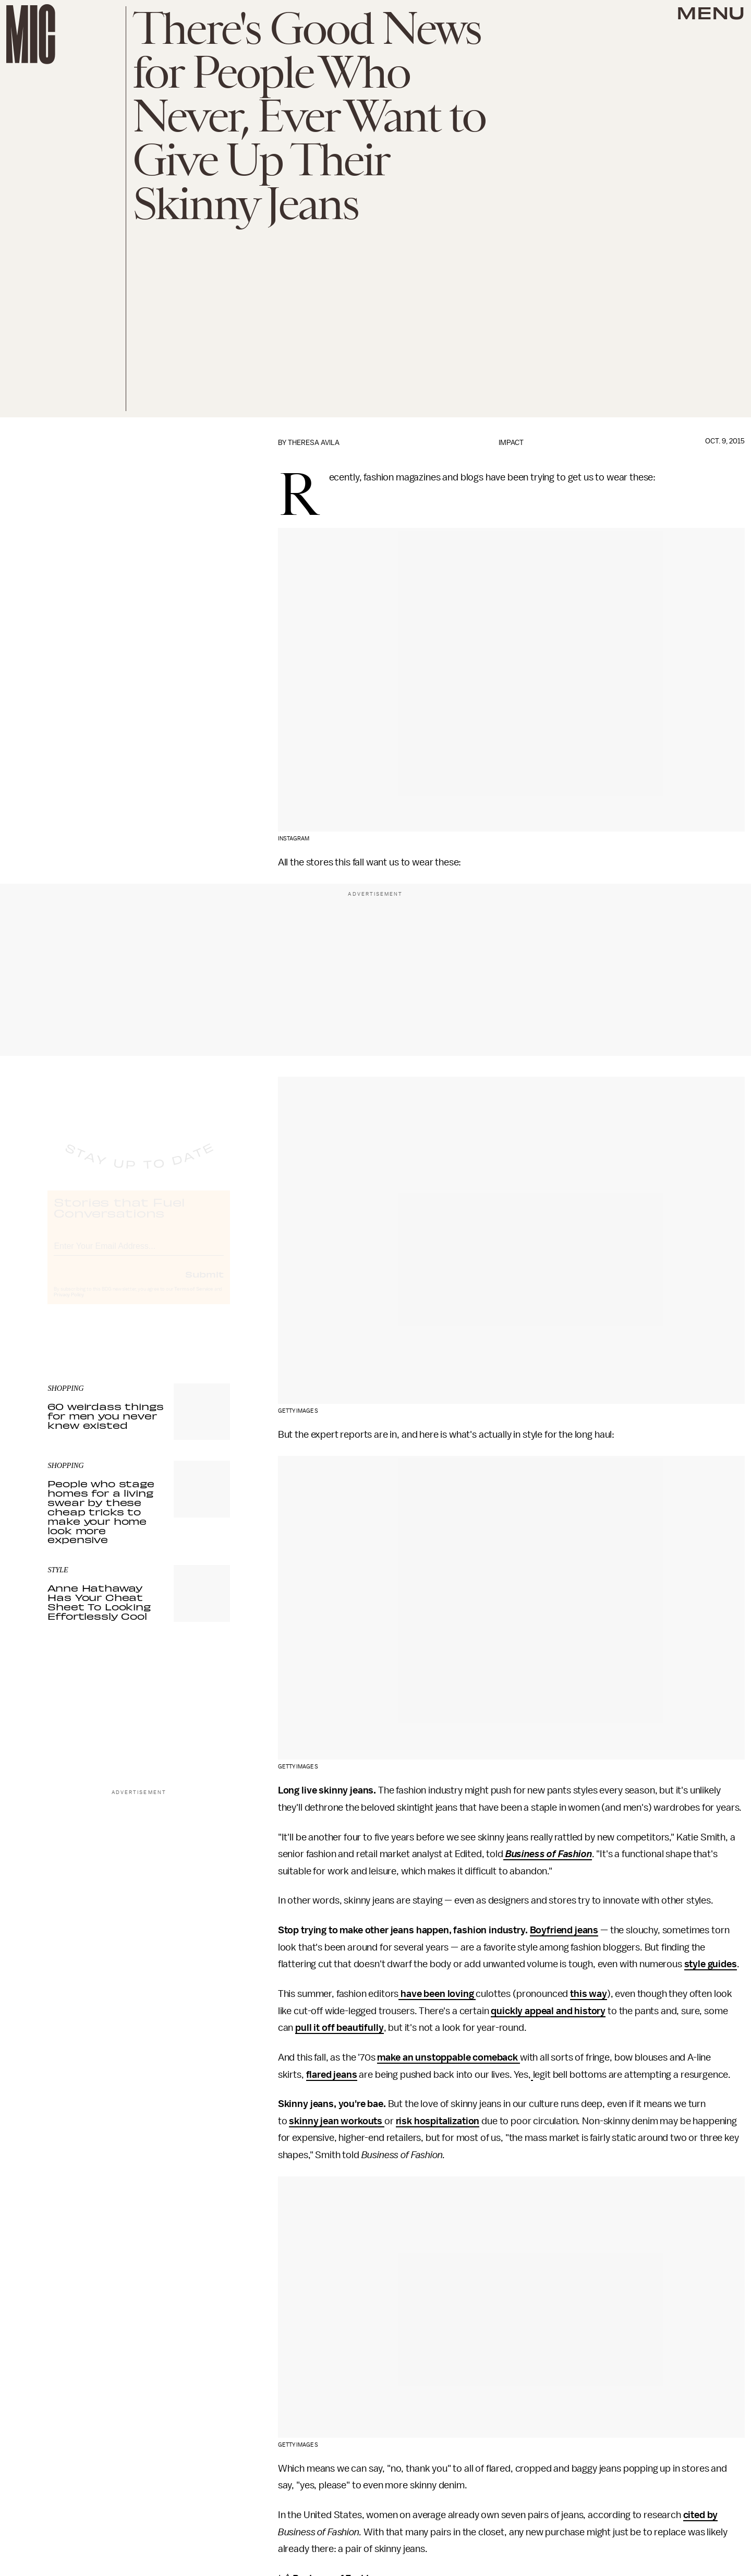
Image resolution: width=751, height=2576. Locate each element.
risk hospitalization (438, 2121)
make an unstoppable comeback (448, 2057)
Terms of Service (193, 1298)
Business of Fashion (548, 1854)
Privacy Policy (69, 1304)
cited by (700, 2515)
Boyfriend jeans (564, 1930)
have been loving (437, 1994)
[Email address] (139, 1254)
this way (588, 1994)
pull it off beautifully (339, 2028)
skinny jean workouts (336, 2121)
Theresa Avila (314, 443)
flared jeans (331, 2074)
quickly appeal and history (548, 2011)
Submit (204, 1283)
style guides (710, 1964)
